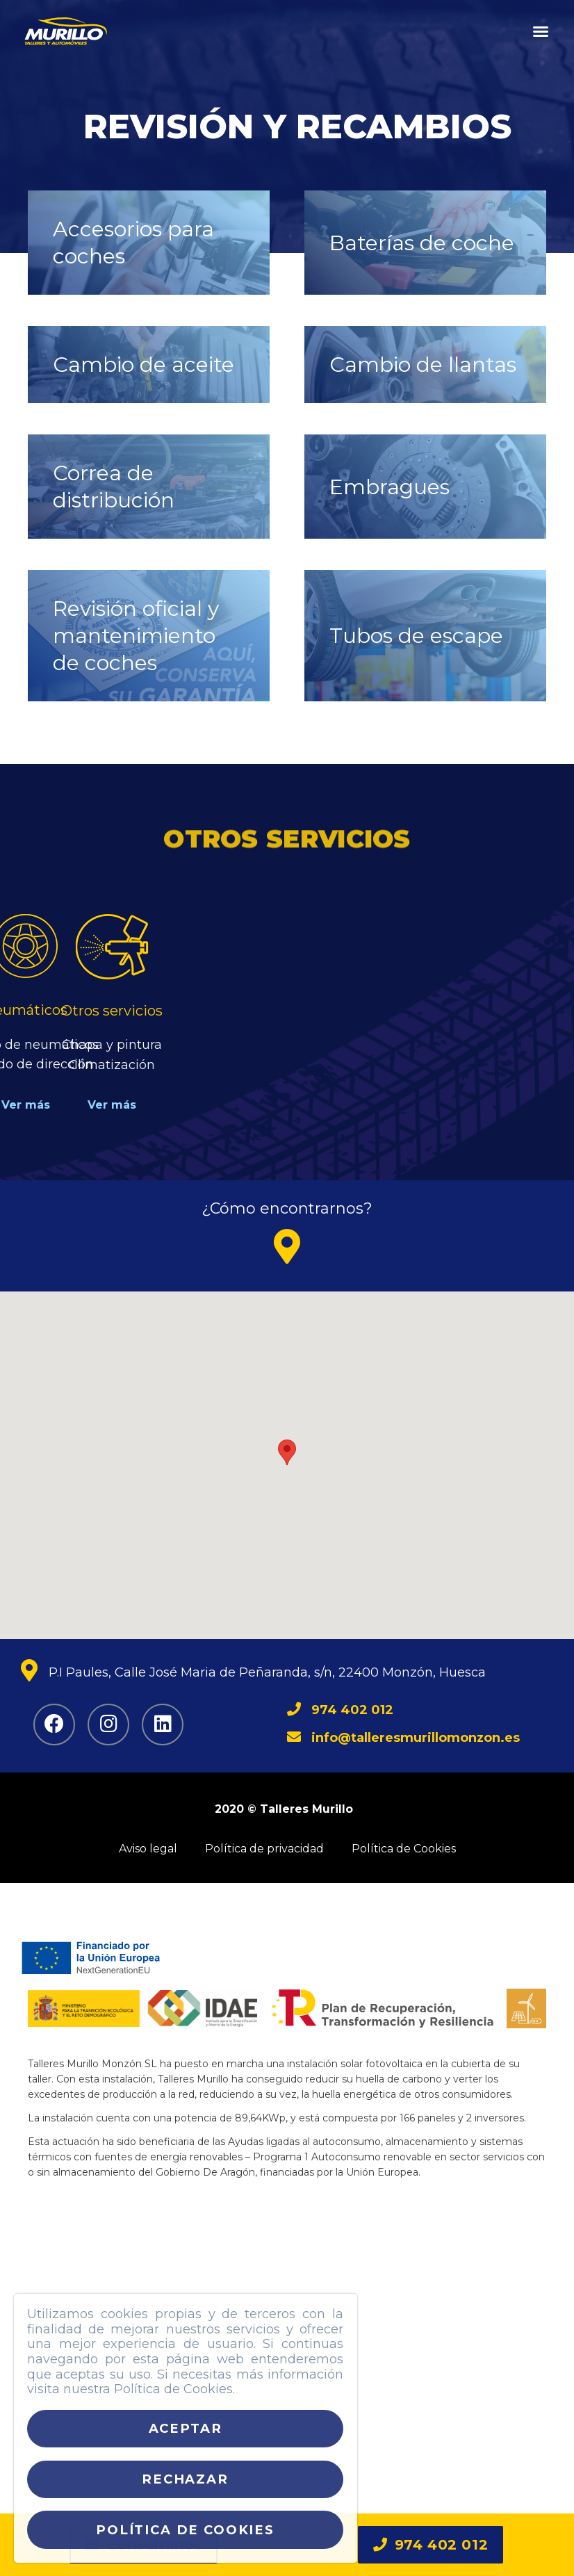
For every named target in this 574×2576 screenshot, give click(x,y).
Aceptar (185, 2428)
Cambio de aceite (143, 364)
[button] (540, 30)
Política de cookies (185, 2530)
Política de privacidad (264, 1848)
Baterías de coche (421, 243)
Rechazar (185, 2479)
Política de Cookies (404, 1848)
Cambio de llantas (422, 364)
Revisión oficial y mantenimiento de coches (136, 636)
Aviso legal (148, 1848)
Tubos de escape (416, 636)
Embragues (389, 487)
